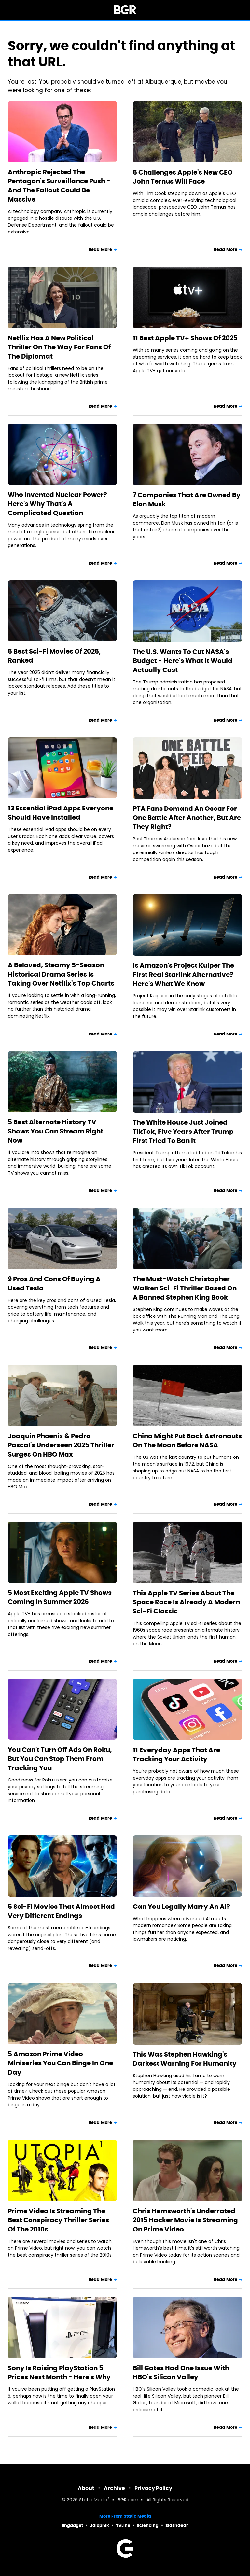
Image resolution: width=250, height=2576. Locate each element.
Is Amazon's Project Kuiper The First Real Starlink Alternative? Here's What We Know (183, 974)
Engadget (72, 2525)
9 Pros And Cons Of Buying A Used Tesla (54, 1283)
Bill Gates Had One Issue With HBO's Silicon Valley (181, 2372)
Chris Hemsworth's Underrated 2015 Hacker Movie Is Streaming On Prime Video (185, 2220)
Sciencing (148, 2525)
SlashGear (176, 2525)
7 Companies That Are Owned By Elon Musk (187, 499)
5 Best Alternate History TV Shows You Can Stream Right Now (55, 1131)
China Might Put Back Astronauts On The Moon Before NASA (187, 1440)
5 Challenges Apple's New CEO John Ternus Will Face (183, 177)
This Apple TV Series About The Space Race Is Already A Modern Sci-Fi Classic (186, 1602)
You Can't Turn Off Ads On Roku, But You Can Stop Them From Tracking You (60, 1758)
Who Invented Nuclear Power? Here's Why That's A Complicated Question (57, 503)
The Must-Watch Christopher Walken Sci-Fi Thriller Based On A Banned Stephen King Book (185, 1288)
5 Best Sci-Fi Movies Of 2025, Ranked (54, 656)
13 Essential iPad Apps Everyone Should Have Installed (60, 813)
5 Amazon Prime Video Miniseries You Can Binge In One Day (60, 2063)
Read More (100, 249)
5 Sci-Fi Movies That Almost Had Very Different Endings (61, 1911)
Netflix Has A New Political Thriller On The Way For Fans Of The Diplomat (59, 347)
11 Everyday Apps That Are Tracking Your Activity (176, 1754)
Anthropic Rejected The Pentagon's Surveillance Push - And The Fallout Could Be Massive (59, 186)
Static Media (93, 2500)
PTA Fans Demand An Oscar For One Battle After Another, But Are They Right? (187, 817)
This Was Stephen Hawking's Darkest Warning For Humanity (185, 2059)
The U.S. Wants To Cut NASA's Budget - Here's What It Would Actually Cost (182, 660)
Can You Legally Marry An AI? (181, 1906)
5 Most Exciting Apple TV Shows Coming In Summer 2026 (60, 1597)
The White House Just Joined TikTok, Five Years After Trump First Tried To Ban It (183, 1131)
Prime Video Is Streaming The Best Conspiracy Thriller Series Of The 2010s (58, 2220)
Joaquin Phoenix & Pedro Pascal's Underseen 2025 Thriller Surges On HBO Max (61, 1445)
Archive (114, 2488)
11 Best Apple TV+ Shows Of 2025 (185, 338)
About (86, 2488)
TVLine (123, 2525)
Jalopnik (99, 2525)
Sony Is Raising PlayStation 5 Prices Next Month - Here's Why (59, 2372)
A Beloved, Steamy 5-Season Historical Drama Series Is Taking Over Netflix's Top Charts (61, 974)
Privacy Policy (153, 2488)
